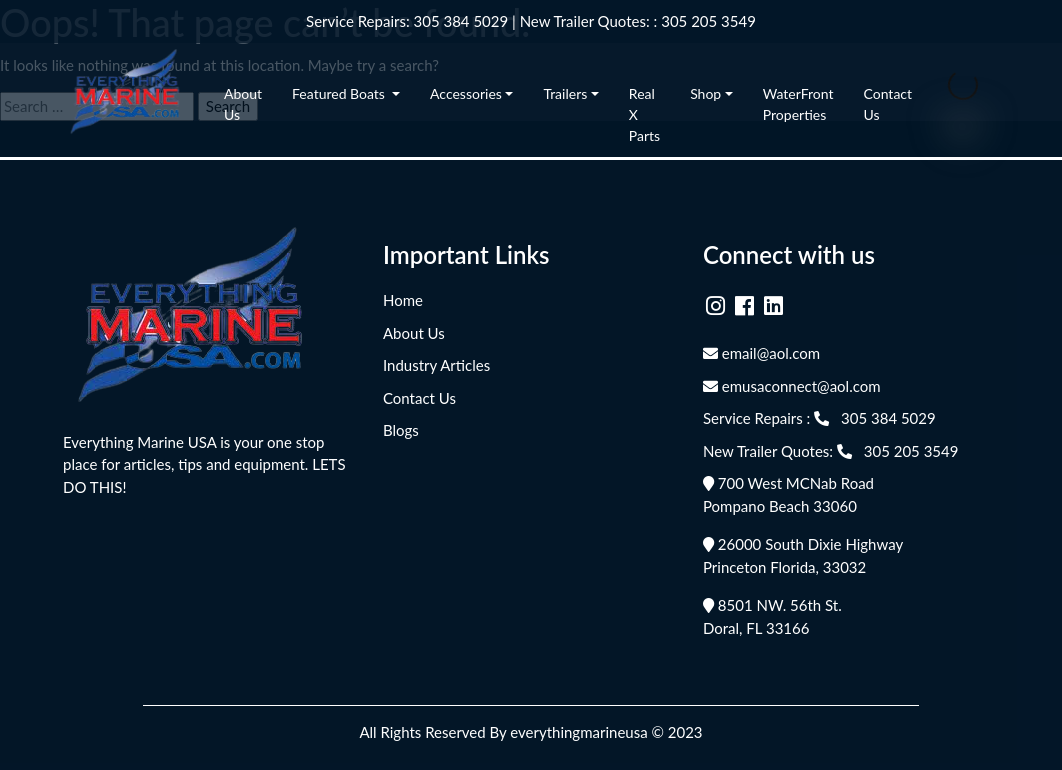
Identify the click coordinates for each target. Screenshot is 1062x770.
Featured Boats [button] (340, 93)
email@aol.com (761, 353)
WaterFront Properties (798, 104)
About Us (243, 104)
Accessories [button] (466, 93)
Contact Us (888, 104)
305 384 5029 (461, 21)
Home (403, 300)
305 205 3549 (708, 21)
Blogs (401, 430)
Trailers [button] (565, 93)
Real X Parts (644, 114)
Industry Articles (436, 365)
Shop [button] (705, 93)
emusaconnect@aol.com (792, 386)
